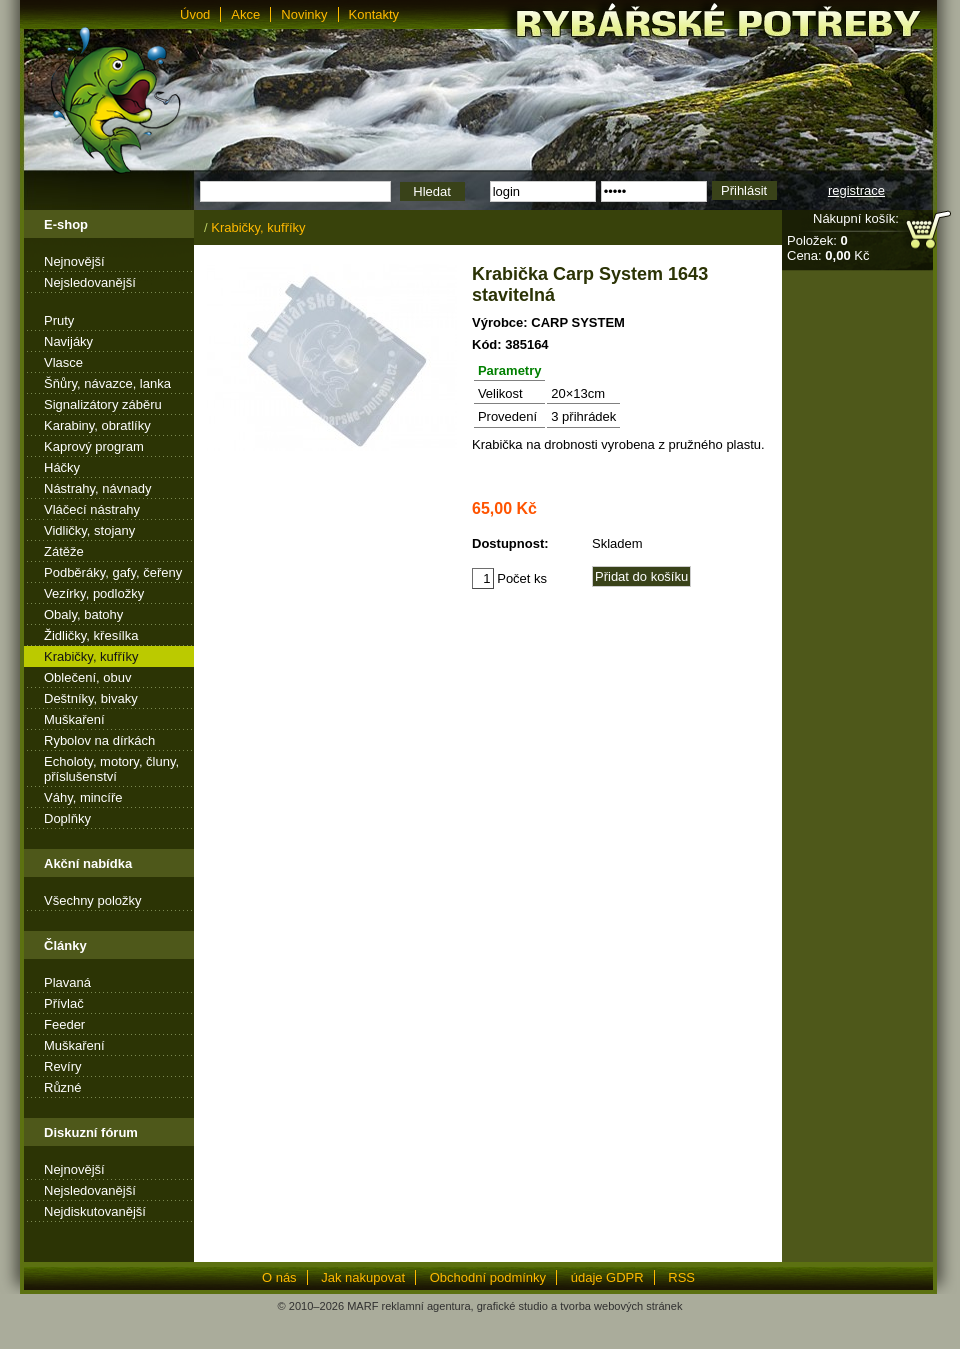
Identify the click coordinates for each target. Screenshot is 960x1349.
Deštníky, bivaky (91, 698)
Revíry (63, 1066)
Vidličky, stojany (89, 530)
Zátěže (64, 551)
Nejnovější (74, 261)
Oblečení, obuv (87, 677)
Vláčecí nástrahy (92, 509)
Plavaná (67, 982)
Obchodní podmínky (488, 1277)
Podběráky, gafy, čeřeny (113, 572)
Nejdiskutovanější (95, 1211)
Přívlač (64, 1003)
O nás (279, 1277)
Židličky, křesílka (91, 635)
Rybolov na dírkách (99, 740)
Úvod (195, 14)
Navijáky (68, 341)
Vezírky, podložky (94, 593)
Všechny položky (93, 900)
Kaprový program (94, 446)
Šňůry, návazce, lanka (107, 383)
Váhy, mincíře (83, 797)
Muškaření (74, 719)
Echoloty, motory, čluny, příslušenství (111, 769)
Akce (245, 14)
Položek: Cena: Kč (828, 248)
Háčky (62, 467)
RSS (681, 1277)
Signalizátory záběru (103, 404)
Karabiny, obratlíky (97, 425)
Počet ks (509, 578)
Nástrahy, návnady (97, 488)
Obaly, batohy (83, 614)
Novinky (304, 14)
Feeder (64, 1024)
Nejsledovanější (90, 282)
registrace (856, 190)
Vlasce (63, 362)
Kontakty (374, 14)
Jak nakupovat (363, 1277)
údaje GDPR (607, 1277)
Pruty (59, 320)
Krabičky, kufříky (91, 656)
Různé (63, 1087)
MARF (362, 1306)
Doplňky (67, 818)
